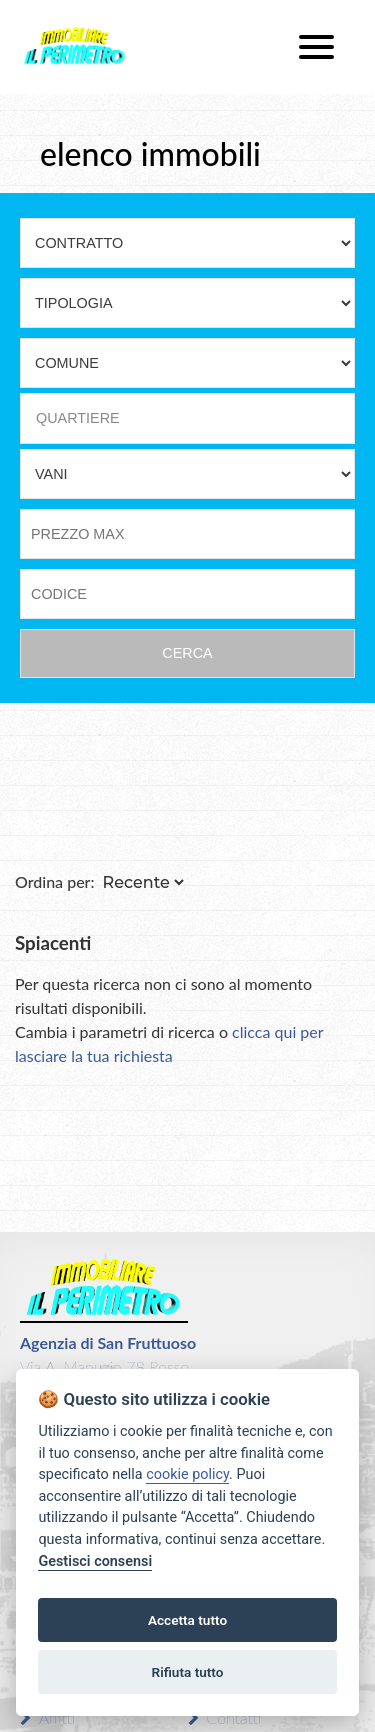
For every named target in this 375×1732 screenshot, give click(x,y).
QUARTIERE (78, 418)
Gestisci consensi (95, 1561)
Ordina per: (55, 881)
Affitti (47, 1717)
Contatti (225, 1717)
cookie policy (187, 1474)
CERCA (187, 653)
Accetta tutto (187, 1620)
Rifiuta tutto (188, 1672)
